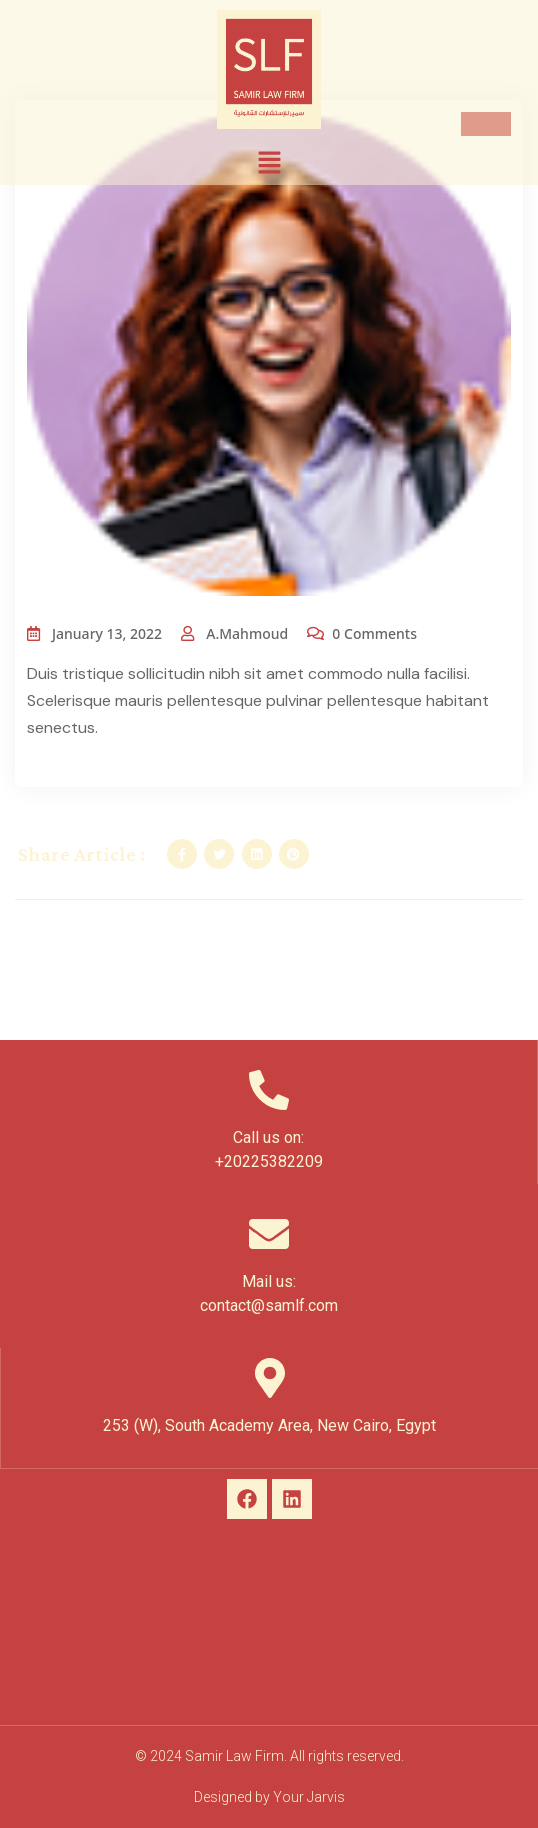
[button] (269, 162)
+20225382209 (269, 1161)
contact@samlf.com (269, 1305)
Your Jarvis (309, 1797)
